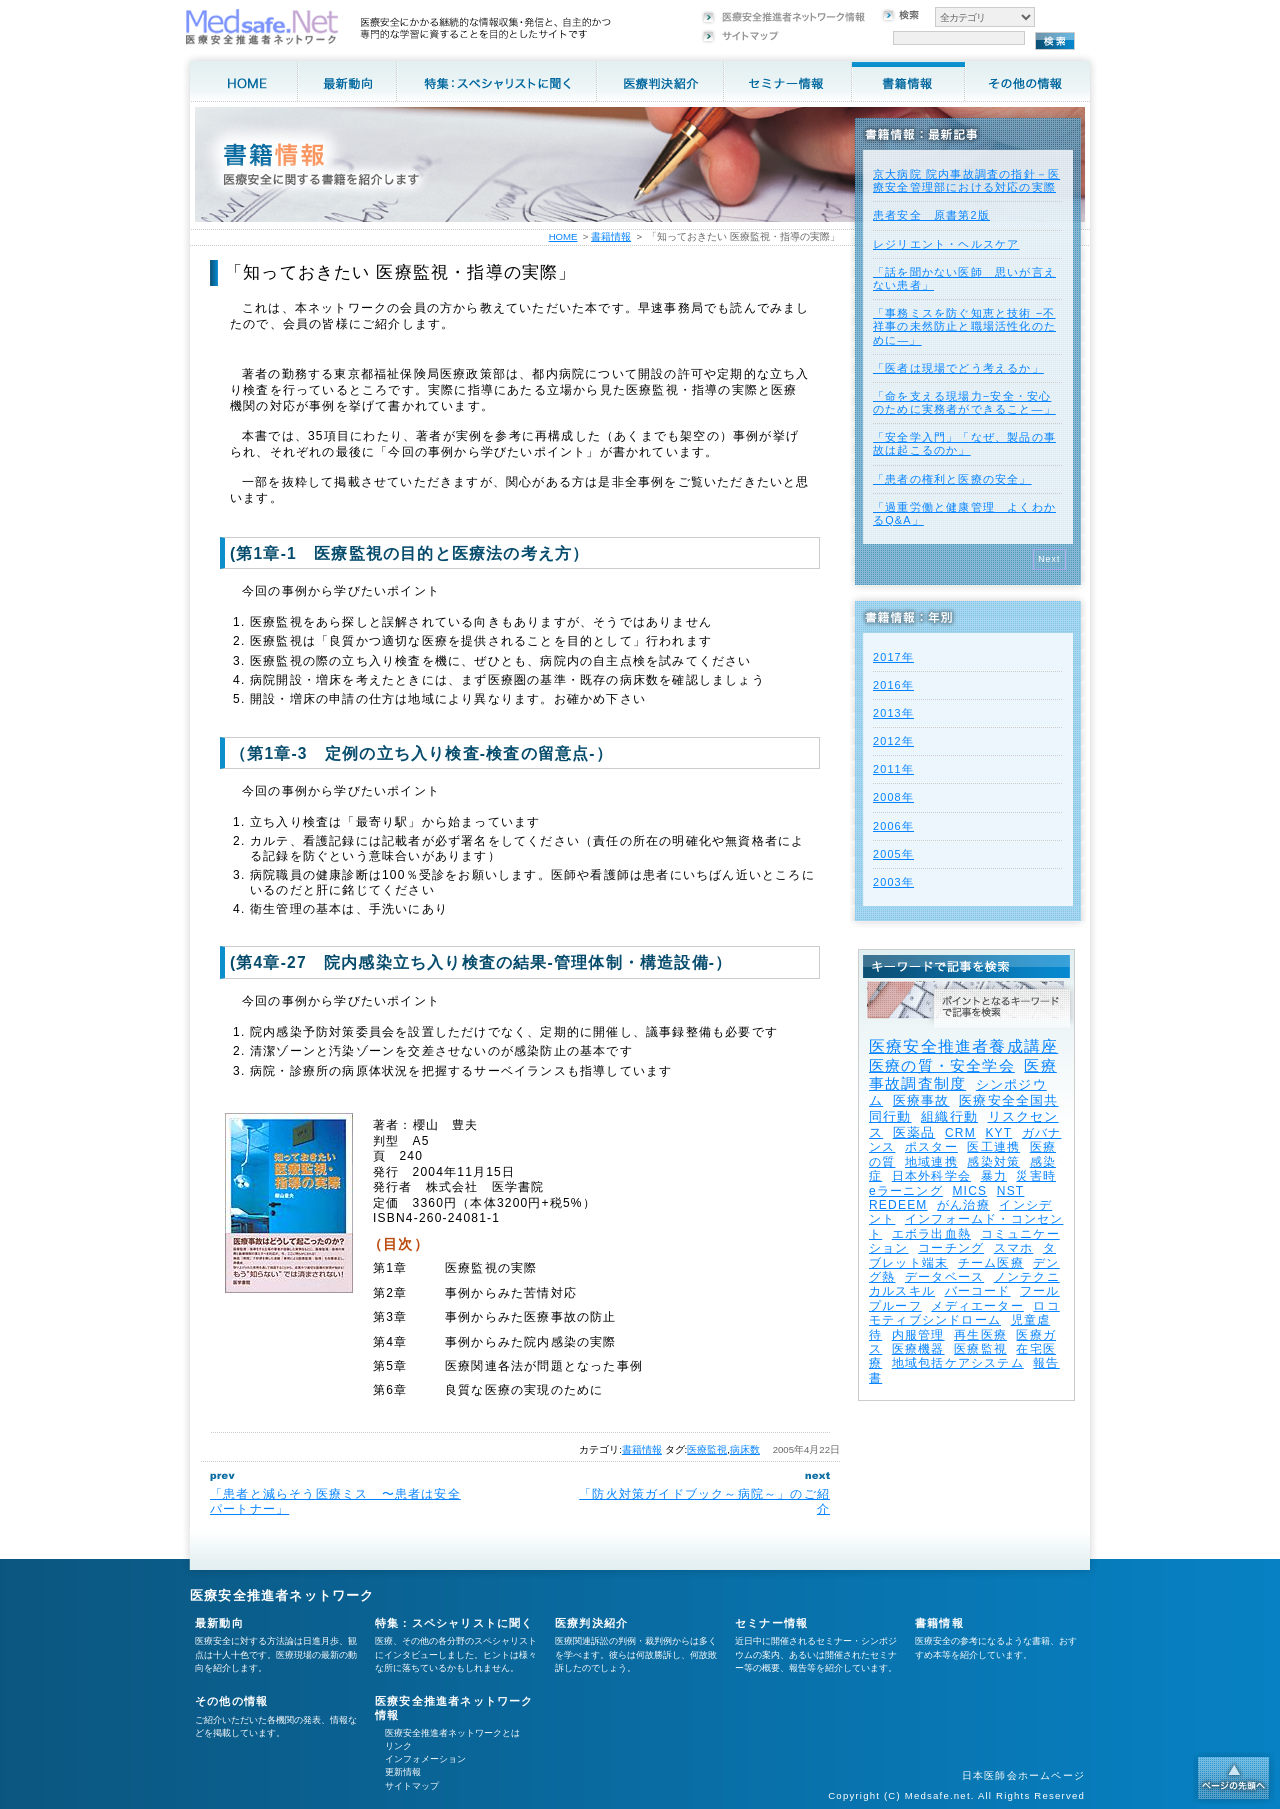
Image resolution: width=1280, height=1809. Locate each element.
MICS (969, 1191)
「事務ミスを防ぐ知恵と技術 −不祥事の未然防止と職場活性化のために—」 (964, 326)
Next (1049, 559)
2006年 (893, 826)
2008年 (893, 797)
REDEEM (898, 1205)
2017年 (893, 657)
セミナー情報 (771, 1623)
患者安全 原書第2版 (931, 215)
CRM (960, 1133)
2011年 (893, 769)
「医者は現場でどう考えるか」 (958, 368)
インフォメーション (425, 1759)
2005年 (893, 854)
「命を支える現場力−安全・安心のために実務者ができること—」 (964, 402)
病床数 (745, 1449)
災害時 (1036, 1176)
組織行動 (949, 1116)
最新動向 (219, 1623)
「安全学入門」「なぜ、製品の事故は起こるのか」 (964, 443)
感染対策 (993, 1162)
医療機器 (918, 1349)
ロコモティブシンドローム (964, 1313)
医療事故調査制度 (963, 1074)
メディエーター (977, 1306)
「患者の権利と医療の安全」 (952, 479)
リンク (398, 1746)
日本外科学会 (931, 1176)
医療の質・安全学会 (942, 1065)
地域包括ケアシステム (958, 1363)
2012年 (893, 741)
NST (1011, 1191)
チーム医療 (991, 1263)
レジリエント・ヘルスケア (946, 244)
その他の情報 (231, 1701)
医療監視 (707, 1449)
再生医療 (980, 1335)
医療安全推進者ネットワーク (282, 1595)
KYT (998, 1133)
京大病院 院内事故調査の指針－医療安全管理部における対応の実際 (966, 180)
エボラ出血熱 (931, 1234)
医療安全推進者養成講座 (963, 1046)
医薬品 (914, 1132)
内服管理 (918, 1335)
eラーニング (906, 1191)
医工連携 (993, 1147)
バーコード (978, 1291)
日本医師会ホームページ (1023, 1775)
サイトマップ (412, 1786)
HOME (563, 236)
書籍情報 (642, 1449)
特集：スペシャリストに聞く (454, 1623)
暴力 (994, 1176)
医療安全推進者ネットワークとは (452, 1733)
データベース (944, 1277)
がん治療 (963, 1205)
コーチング (951, 1248)
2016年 (893, 685)
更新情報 (403, 1772)
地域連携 (931, 1162)
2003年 (893, 882)
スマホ (1014, 1248)
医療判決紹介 (591, 1623)
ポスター (931, 1147)
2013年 (893, 713)
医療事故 (921, 1100)
